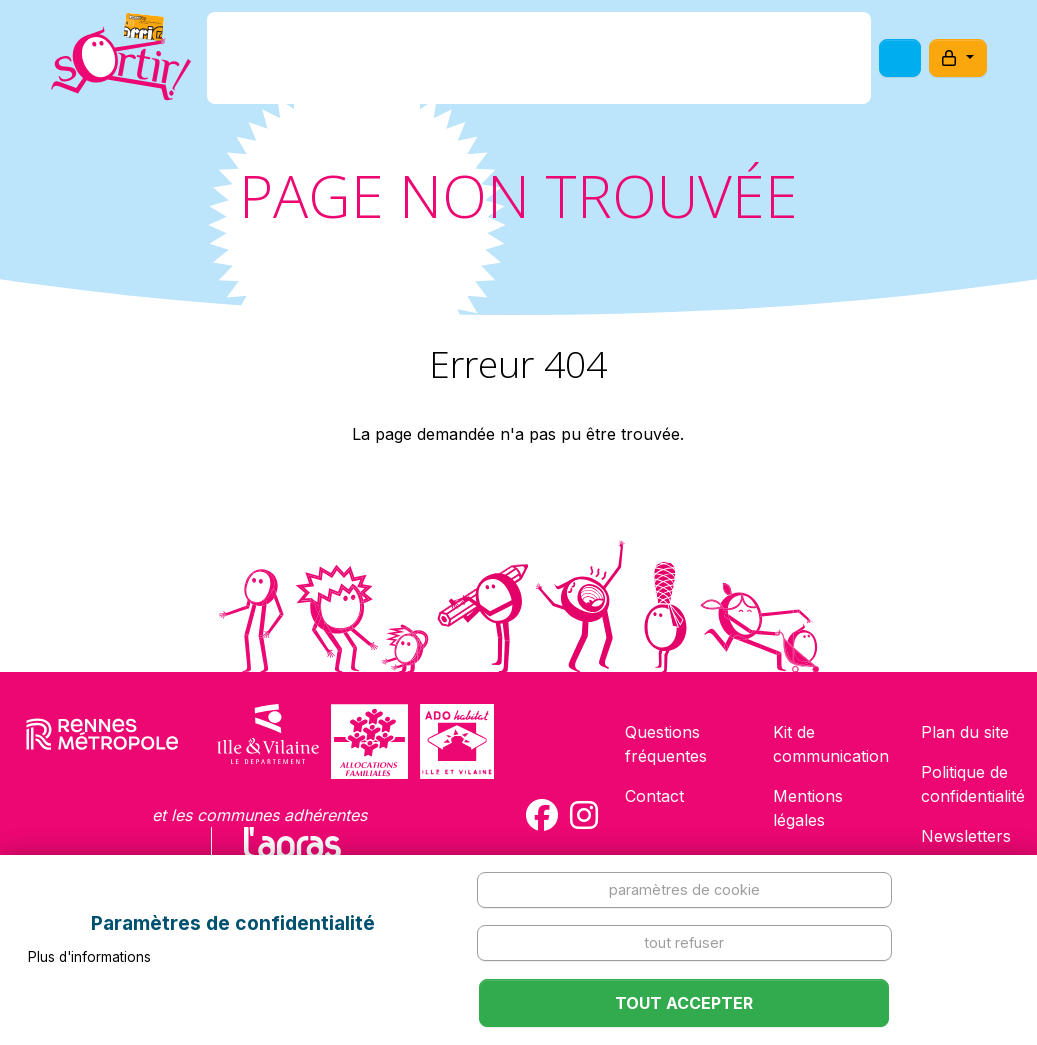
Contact (654, 796)
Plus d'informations (89, 957)
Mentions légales (808, 808)
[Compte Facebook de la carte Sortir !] (542, 815)
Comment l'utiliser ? (701, 63)
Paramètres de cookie (684, 889)
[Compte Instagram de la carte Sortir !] (584, 815)
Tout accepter (684, 1003)
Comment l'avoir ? (512, 63)
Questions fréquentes (666, 744)
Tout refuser (684, 942)
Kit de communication (831, 744)
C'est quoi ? (360, 63)
